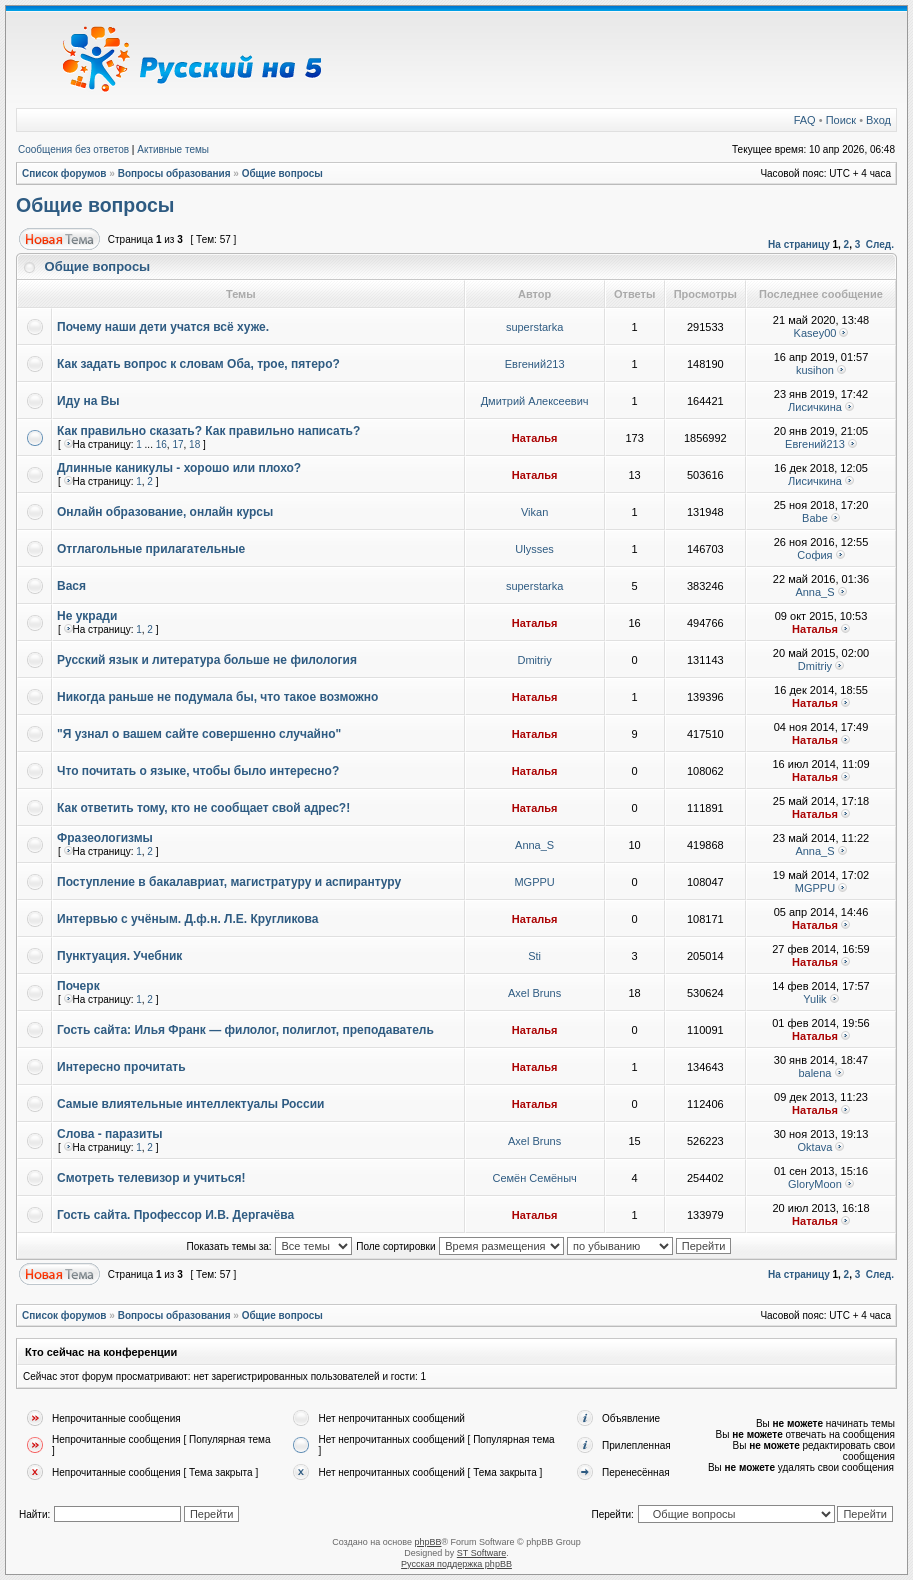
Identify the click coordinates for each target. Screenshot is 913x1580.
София (814, 555)
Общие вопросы (282, 173)
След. (880, 244)
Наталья (535, 438)
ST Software (481, 1553)
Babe (815, 518)
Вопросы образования (174, 173)
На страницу (799, 244)
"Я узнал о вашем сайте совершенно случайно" (199, 734)
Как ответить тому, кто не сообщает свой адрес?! (203, 808)
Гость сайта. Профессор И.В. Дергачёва (175, 1215)
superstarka (534, 327)
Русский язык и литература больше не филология (207, 660)
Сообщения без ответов (73, 149)
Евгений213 (535, 364)
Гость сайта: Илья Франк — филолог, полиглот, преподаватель (245, 1030)
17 (177, 444)
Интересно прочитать (121, 1067)
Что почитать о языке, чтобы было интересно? (198, 771)
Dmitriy (535, 660)
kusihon (815, 370)
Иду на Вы (88, 401)
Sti (534, 956)
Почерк (78, 986)
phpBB (427, 1542)
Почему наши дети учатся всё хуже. (163, 327)
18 (194, 444)
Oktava (815, 1147)
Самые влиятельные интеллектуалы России (190, 1104)
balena (814, 1073)
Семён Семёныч (534, 1178)
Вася (71, 586)
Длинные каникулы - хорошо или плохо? (179, 468)
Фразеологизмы (105, 838)
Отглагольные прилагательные (151, 549)
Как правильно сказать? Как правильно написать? (208, 431)
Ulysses (534, 549)
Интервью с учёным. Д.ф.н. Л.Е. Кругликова (187, 919)
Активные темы (173, 149)
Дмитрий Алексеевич (535, 401)
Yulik (814, 999)
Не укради (87, 616)
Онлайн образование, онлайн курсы (165, 512)
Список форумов (64, 173)
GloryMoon (815, 1184)
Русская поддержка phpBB (456, 1564)
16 (161, 444)
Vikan (534, 512)
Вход (878, 120)
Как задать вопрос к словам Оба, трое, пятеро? (198, 364)
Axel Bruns (534, 993)
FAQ (805, 120)
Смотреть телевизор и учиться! (151, 1178)
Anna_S (814, 592)
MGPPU (534, 882)
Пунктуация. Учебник (119, 956)
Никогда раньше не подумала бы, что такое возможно (217, 697)
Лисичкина (815, 407)
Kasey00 (815, 333)
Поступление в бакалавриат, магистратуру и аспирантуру (229, 882)
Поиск (841, 120)
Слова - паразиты (110, 1134)
